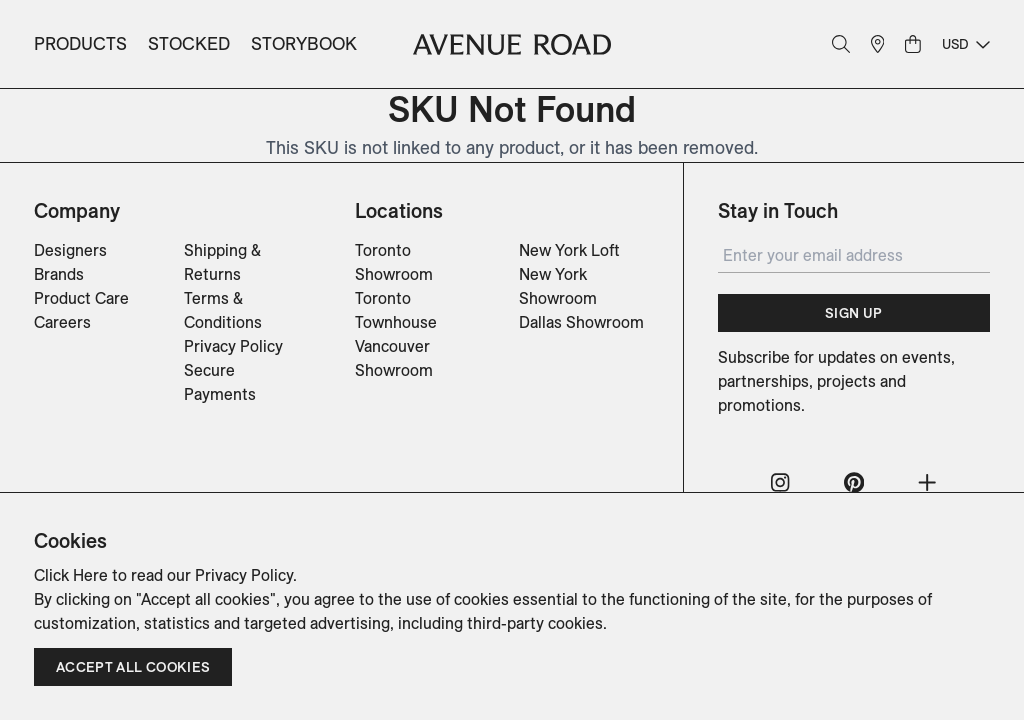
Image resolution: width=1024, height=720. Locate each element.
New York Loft (569, 250)
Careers (62, 322)
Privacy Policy (233, 346)
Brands (59, 274)
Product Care (81, 298)
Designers (70, 250)
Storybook (304, 43)
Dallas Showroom (581, 322)
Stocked (189, 43)
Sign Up (853, 313)
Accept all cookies (133, 667)
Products (80, 43)
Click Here (71, 575)
